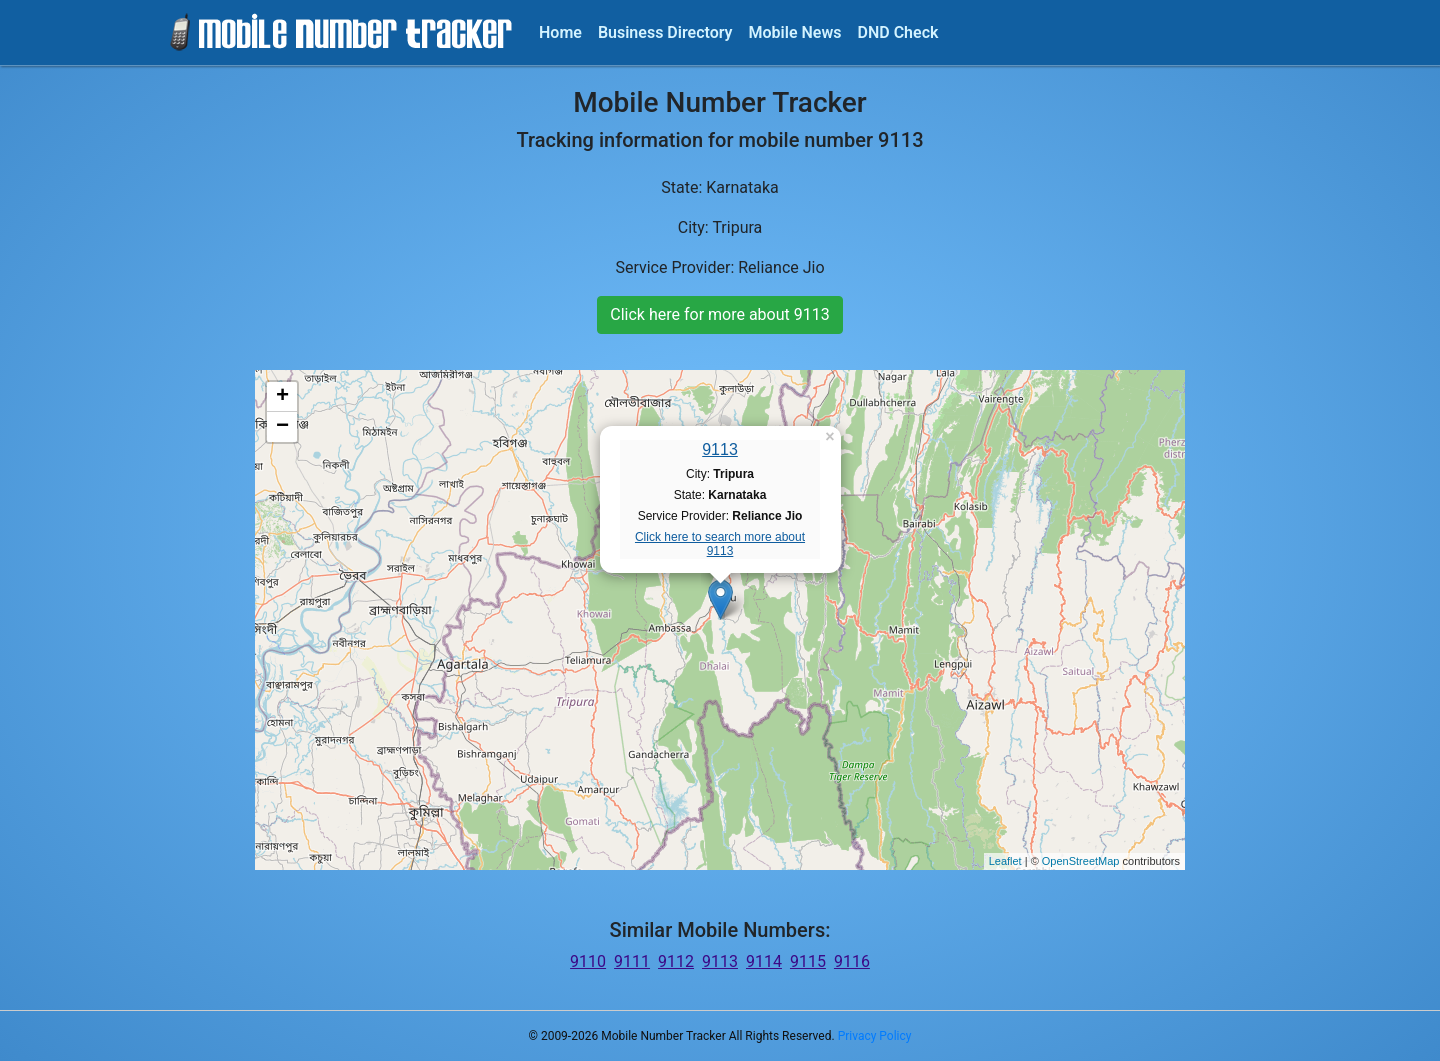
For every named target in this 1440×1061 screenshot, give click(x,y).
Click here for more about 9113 (719, 314)
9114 (764, 961)
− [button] (282, 427)
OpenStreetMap (1081, 861)
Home (560, 32)
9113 (720, 449)
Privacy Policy (875, 1036)
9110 (588, 961)
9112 (676, 961)
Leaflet (1005, 861)
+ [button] (282, 397)
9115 (808, 961)
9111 (632, 961)
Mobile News (795, 32)
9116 (852, 961)
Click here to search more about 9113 (720, 544)
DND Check (897, 32)
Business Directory (665, 32)
